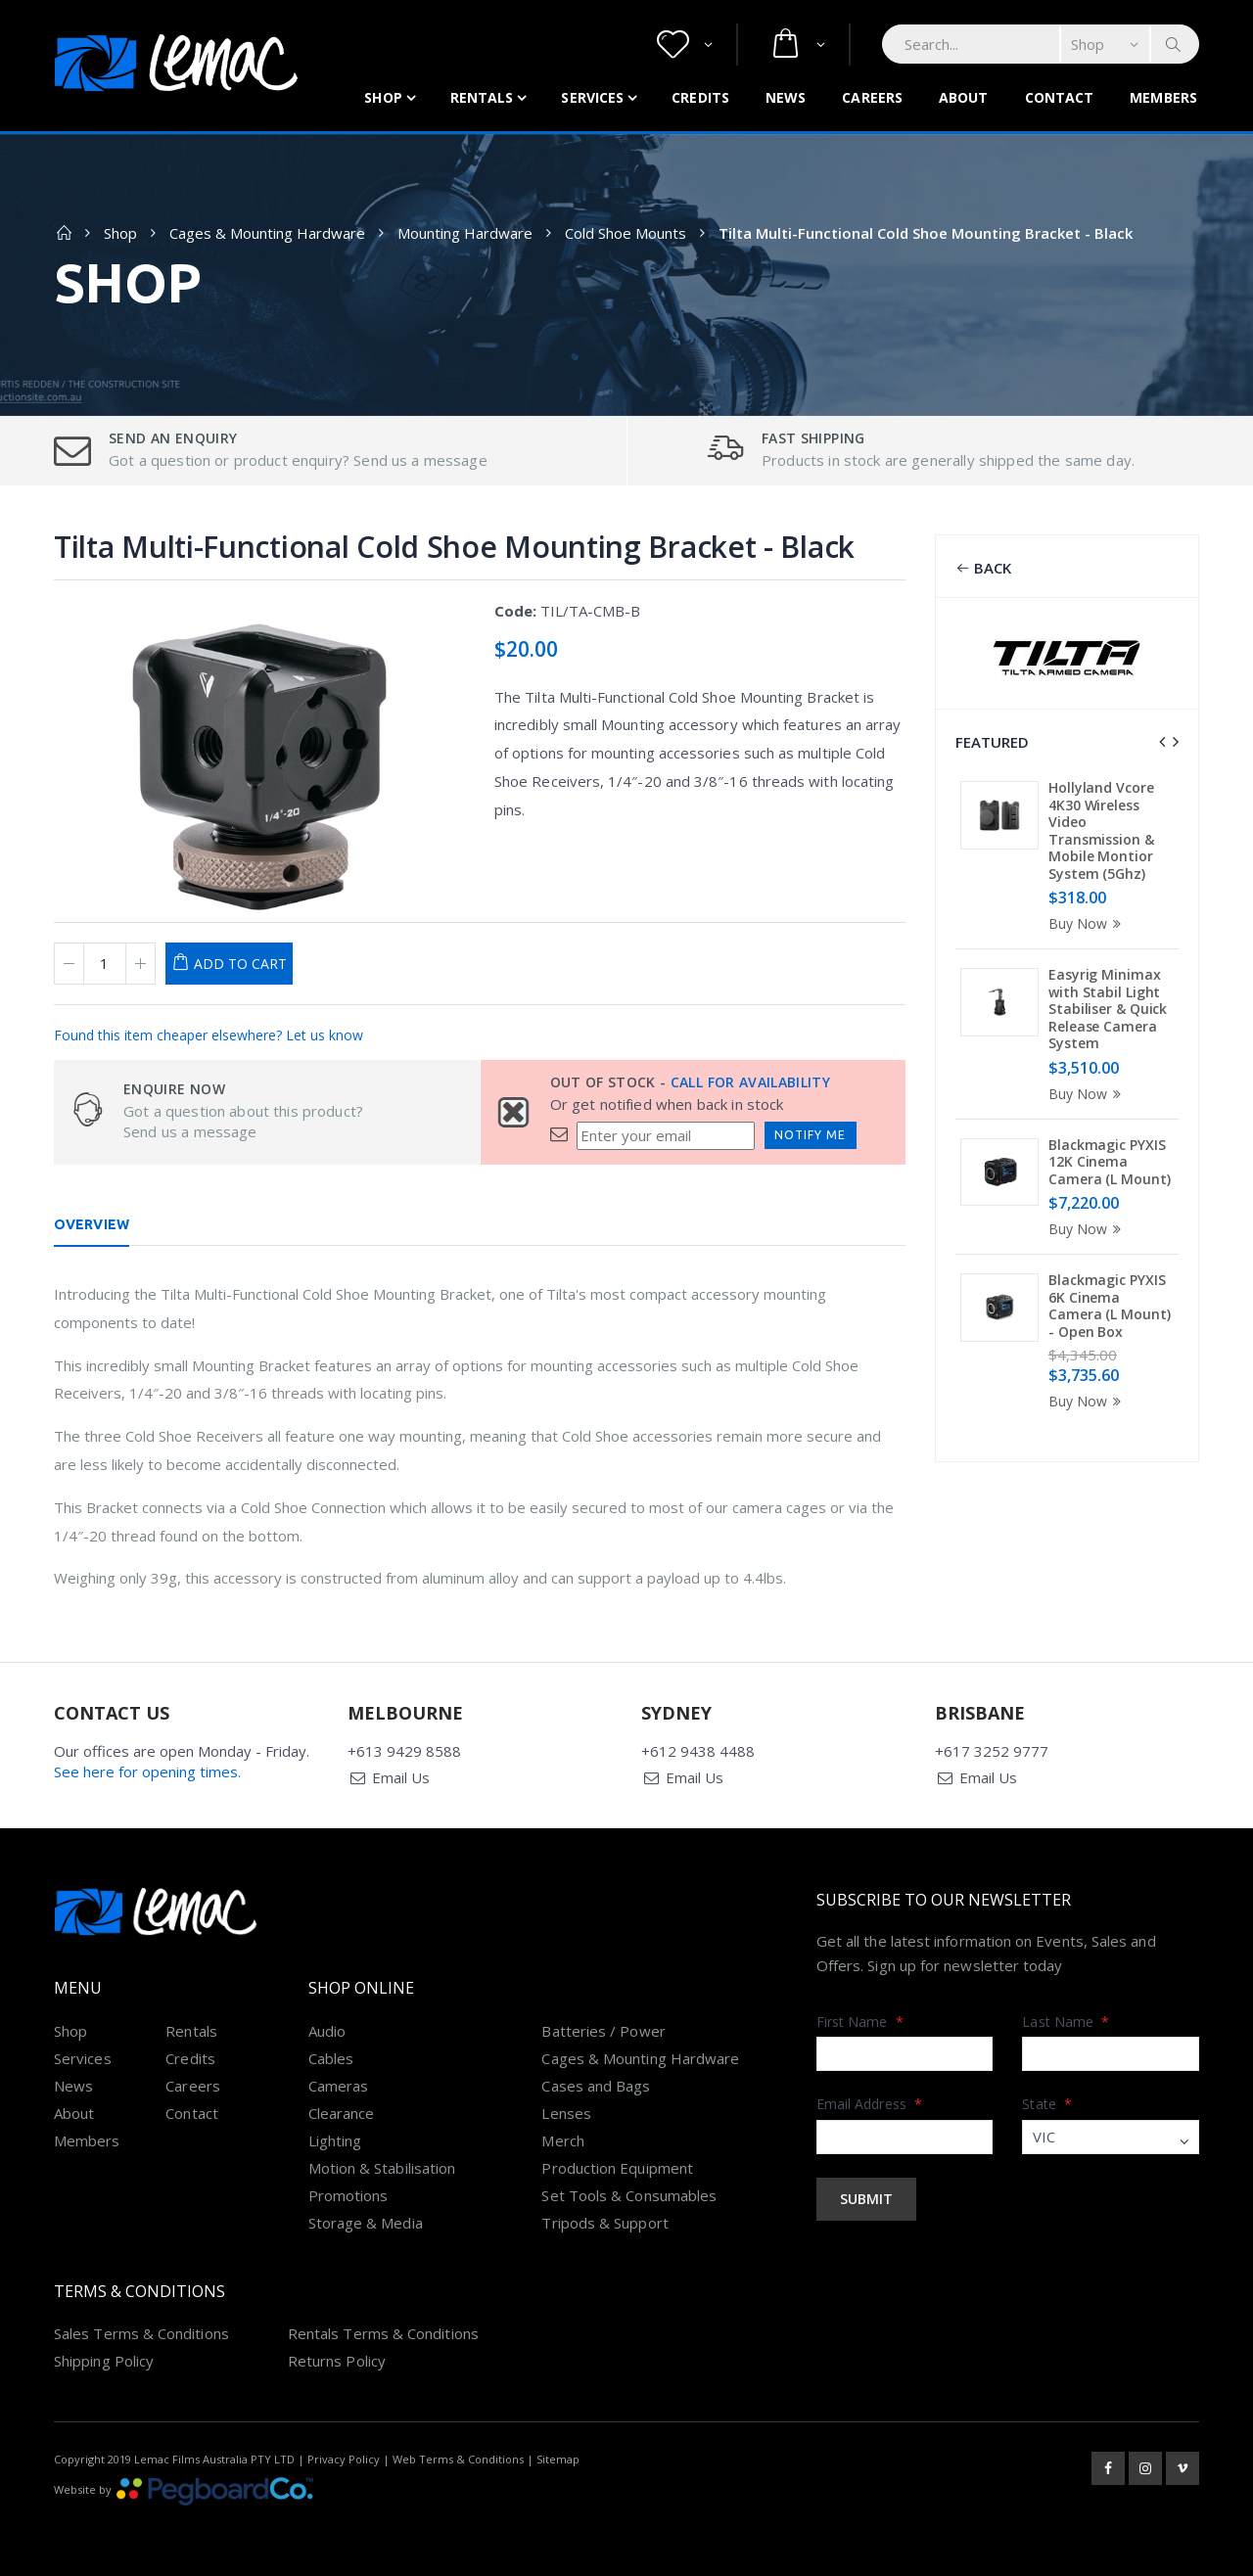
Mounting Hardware (465, 233)
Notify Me (810, 1134)
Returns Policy (337, 2360)
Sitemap (558, 2459)
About (964, 97)
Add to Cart (240, 963)
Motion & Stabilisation (382, 2168)
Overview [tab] (91, 1224)
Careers (872, 97)
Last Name (1065, 2021)
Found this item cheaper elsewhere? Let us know (208, 1035)
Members (1163, 97)
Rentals (482, 97)
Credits (700, 97)
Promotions (348, 2195)
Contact (1059, 97)
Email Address (869, 2103)
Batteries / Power (603, 2031)
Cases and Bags (595, 2085)
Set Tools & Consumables (629, 2195)
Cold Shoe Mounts (625, 233)
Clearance (341, 2113)
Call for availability (750, 1082)
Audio (327, 2031)
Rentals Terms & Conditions (383, 2333)
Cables (330, 2058)
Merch (562, 2140)
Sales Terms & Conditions (141, 2333)
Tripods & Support (604, 2222)
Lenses (565, 2113)
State (1047, 2103)
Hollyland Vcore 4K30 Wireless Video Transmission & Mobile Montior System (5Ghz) (1101, 830)
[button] (685, 44)
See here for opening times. (147, 1771)
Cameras (338, 2085)
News (786, 97)
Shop (382, 97)
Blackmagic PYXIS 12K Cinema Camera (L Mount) (1109, 1161)
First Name (860, 2021)
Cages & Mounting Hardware (267, 233)
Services (592, 97)
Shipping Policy (104, 2360)
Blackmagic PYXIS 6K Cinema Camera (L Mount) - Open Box (1109, 1305)
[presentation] (1162, 742)
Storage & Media (365, 2222)
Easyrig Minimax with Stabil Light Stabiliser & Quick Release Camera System (1107, 1008)
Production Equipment (617, 2168)
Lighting (335, 2140)
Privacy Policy (343, 2459)
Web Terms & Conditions (458, 2459)
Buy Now (1087, 923)
